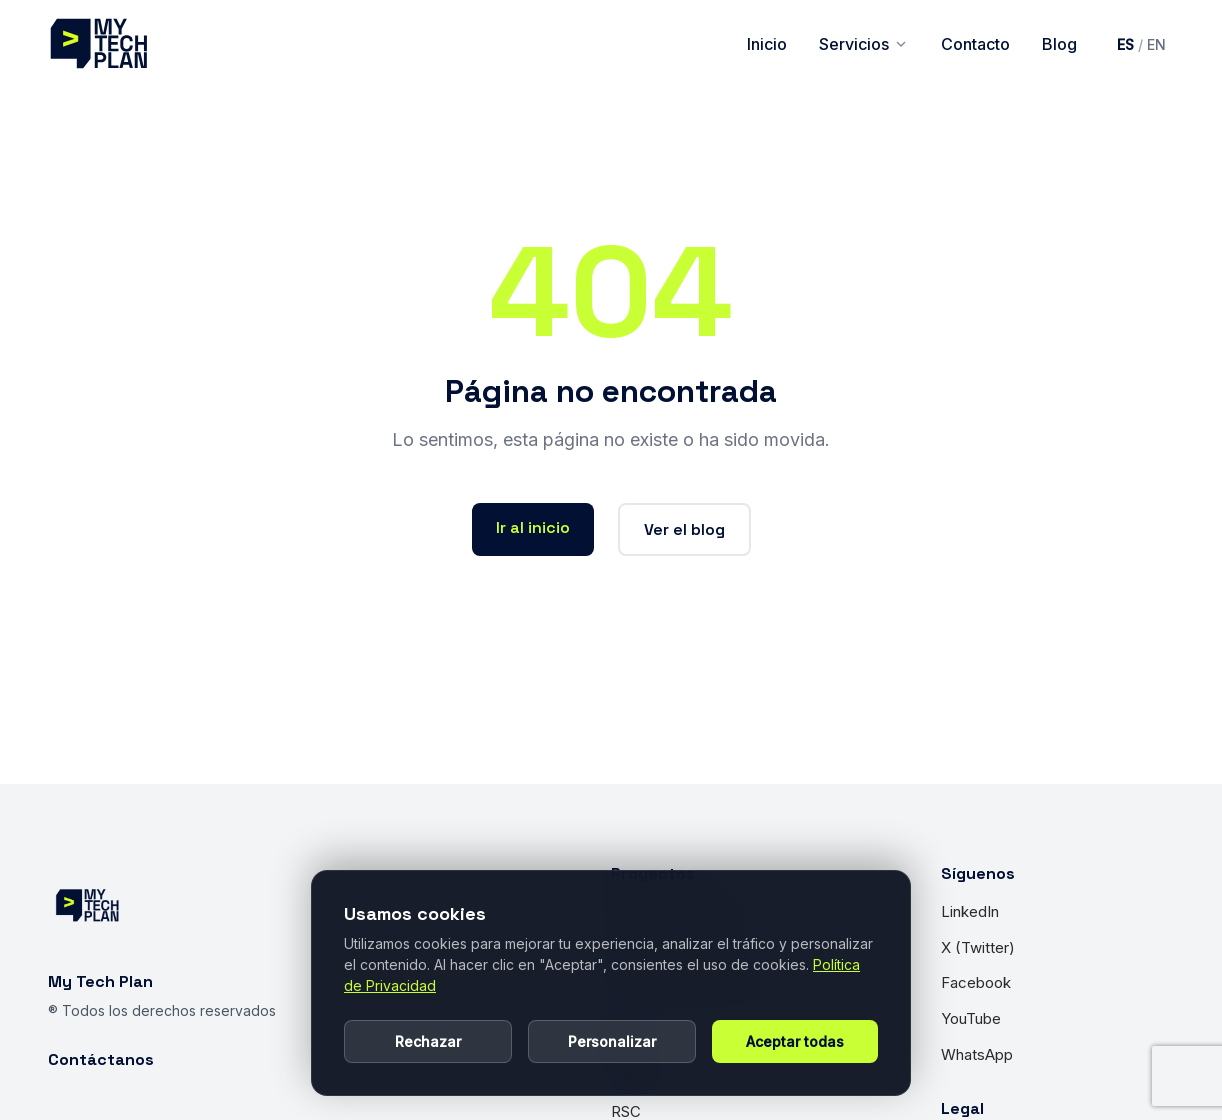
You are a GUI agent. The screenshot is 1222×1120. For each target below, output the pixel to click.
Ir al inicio (533, 527)
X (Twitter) (978, 947)
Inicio (767, 44)
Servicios (864, 44)
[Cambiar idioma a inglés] (1141, 44)
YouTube (971, 1018)
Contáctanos (101, 1059)
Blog (1059, 44)
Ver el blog (684, 529)
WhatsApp (977, 1054)
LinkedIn (970, 911)
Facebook (976, 982)
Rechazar (428, 1041)
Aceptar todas (795, 1041)
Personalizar (612, 1041)
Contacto (975, 44)
